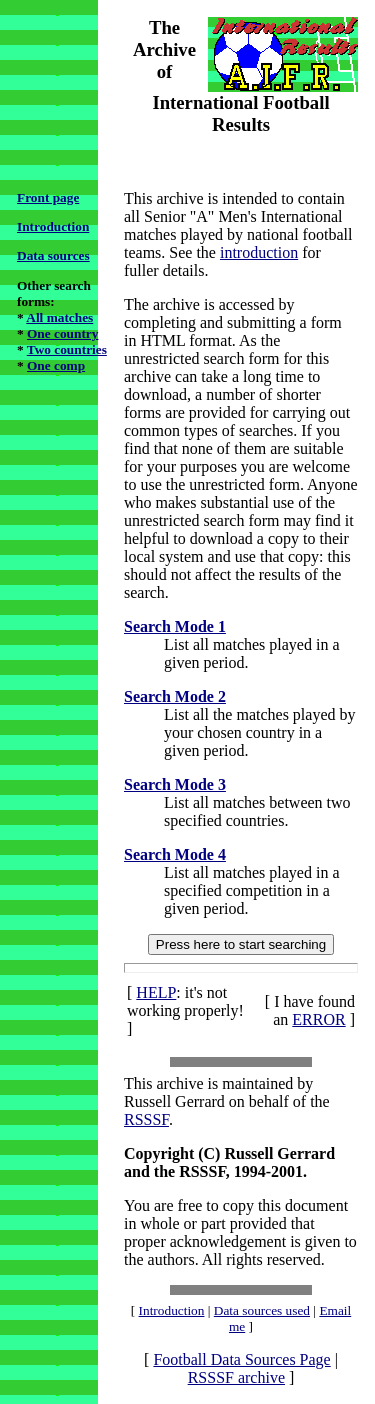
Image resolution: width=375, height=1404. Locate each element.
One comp (56, 365)
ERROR (318, 1019)
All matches (59, 317)
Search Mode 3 (175, 784)
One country (62, 333)
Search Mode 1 (175, 626)
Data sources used (262, 1310)
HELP (156, 992)
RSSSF (146, 1119)
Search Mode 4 (175, 854)
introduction (259, 252)
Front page (48, 197)
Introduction (53, 226)
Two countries (67, 349)
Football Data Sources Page (241, 1359)
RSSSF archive (236, 1377)
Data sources (53, 255)
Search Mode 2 (175, 696)
